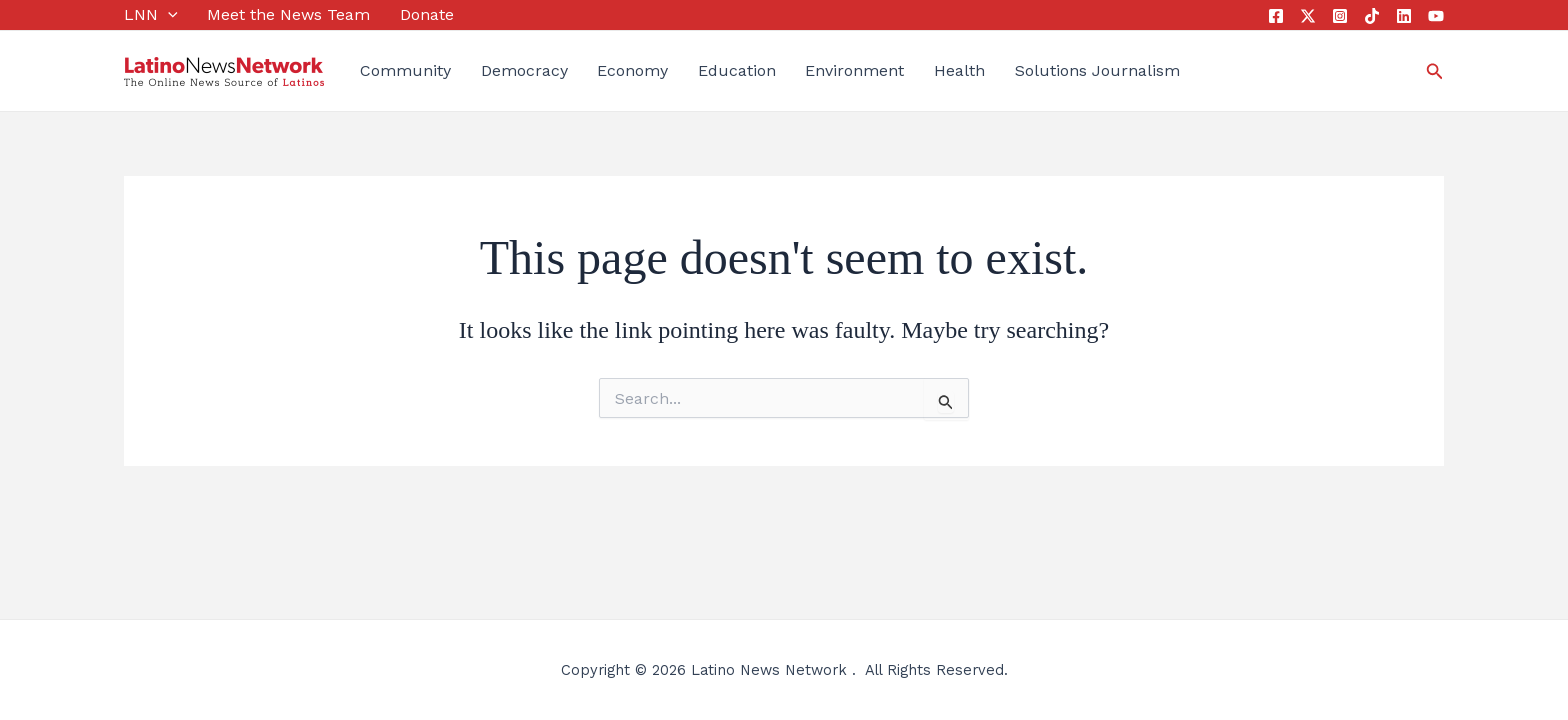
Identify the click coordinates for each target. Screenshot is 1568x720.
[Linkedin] (1404, 16)
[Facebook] (1276, 16)
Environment (854, 70)
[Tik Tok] (1372, 16)
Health (959, 70)
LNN (151, 15)
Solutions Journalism (1097, 70)
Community (405, 70)
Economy (632, 70)
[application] (168, 15)
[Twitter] (1308, 16)
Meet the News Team (288, 14)
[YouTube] (1436, 16)
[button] (1435, 71)
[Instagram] (1340, 16)
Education (737, 70)
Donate (427, 14)
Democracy (524, 70)
